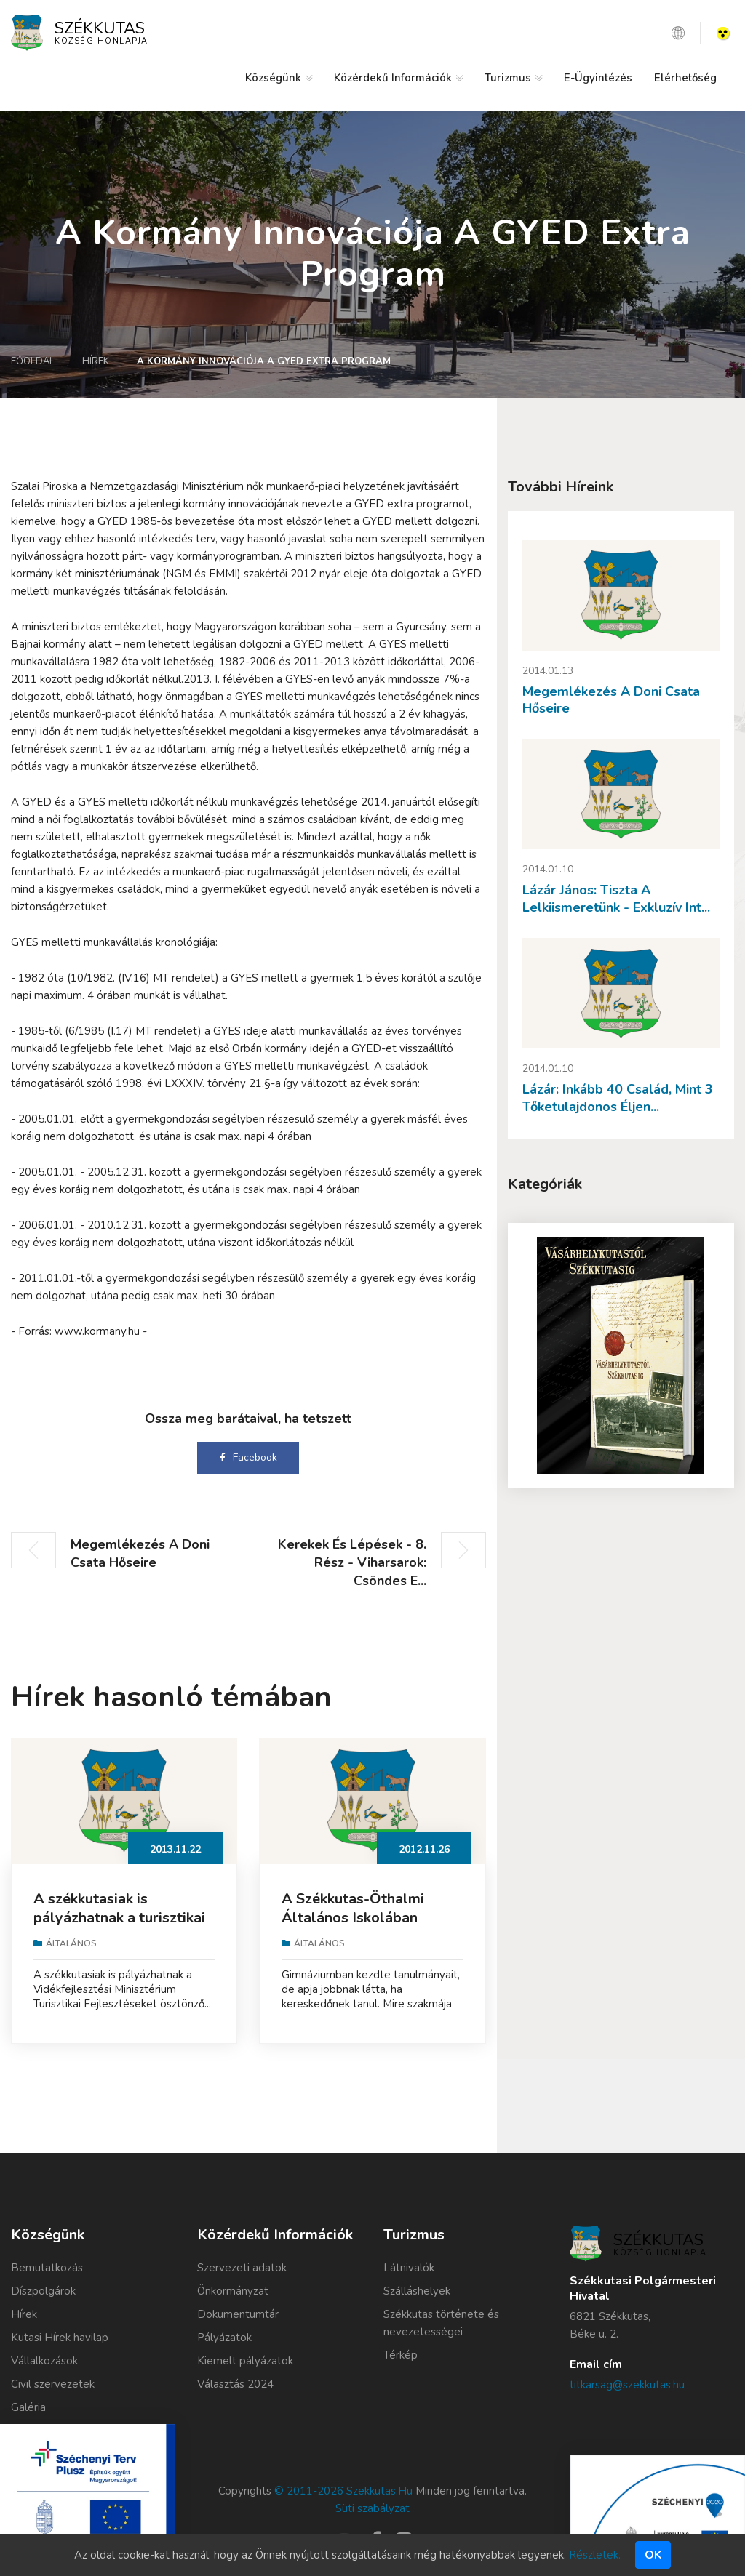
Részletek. (595, 2555)
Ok (653, 2555)
